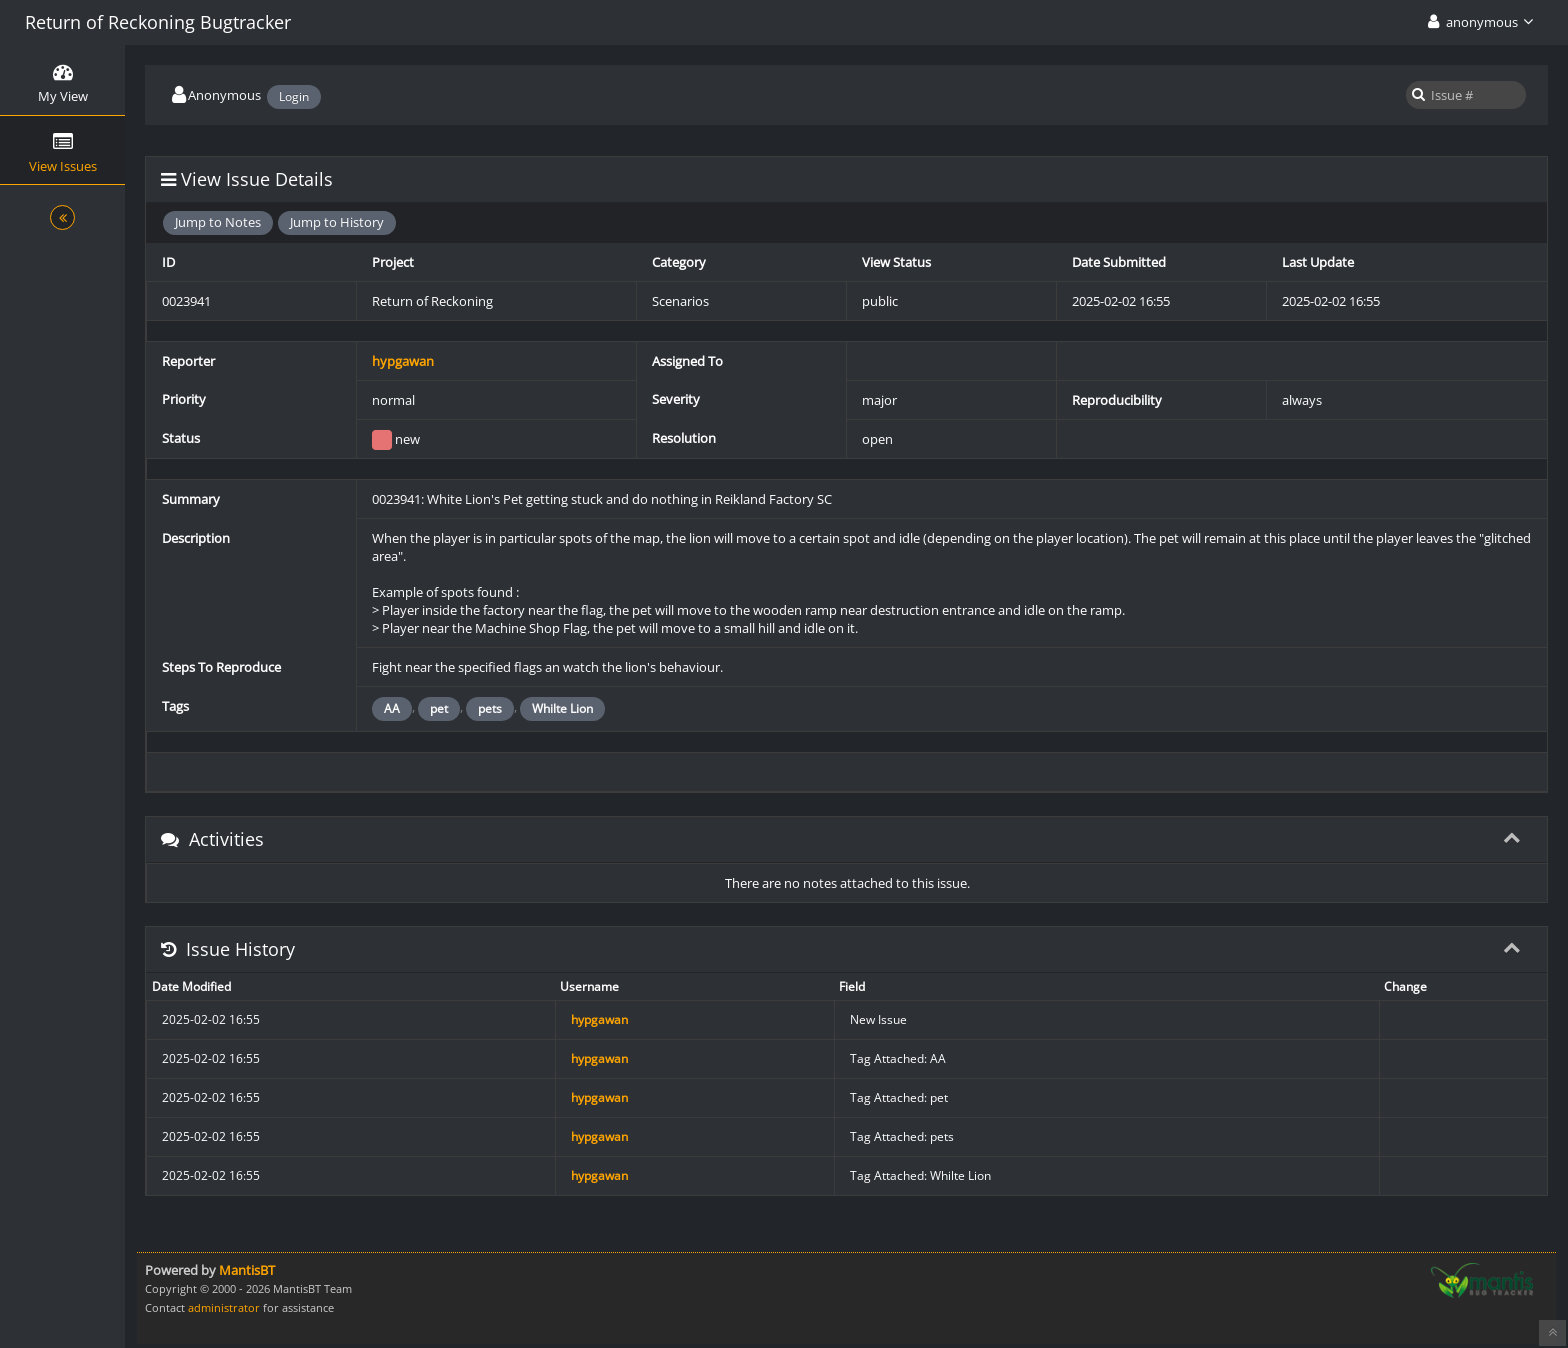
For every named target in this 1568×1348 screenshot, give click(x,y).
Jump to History (337, 222)
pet (439, 708)
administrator (224, 1307)
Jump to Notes (218, 222)
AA (392, 708)
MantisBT (247, 1270)
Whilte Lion (562, 708)
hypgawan (403, 361)
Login (294, 96)
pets (490, 708)
